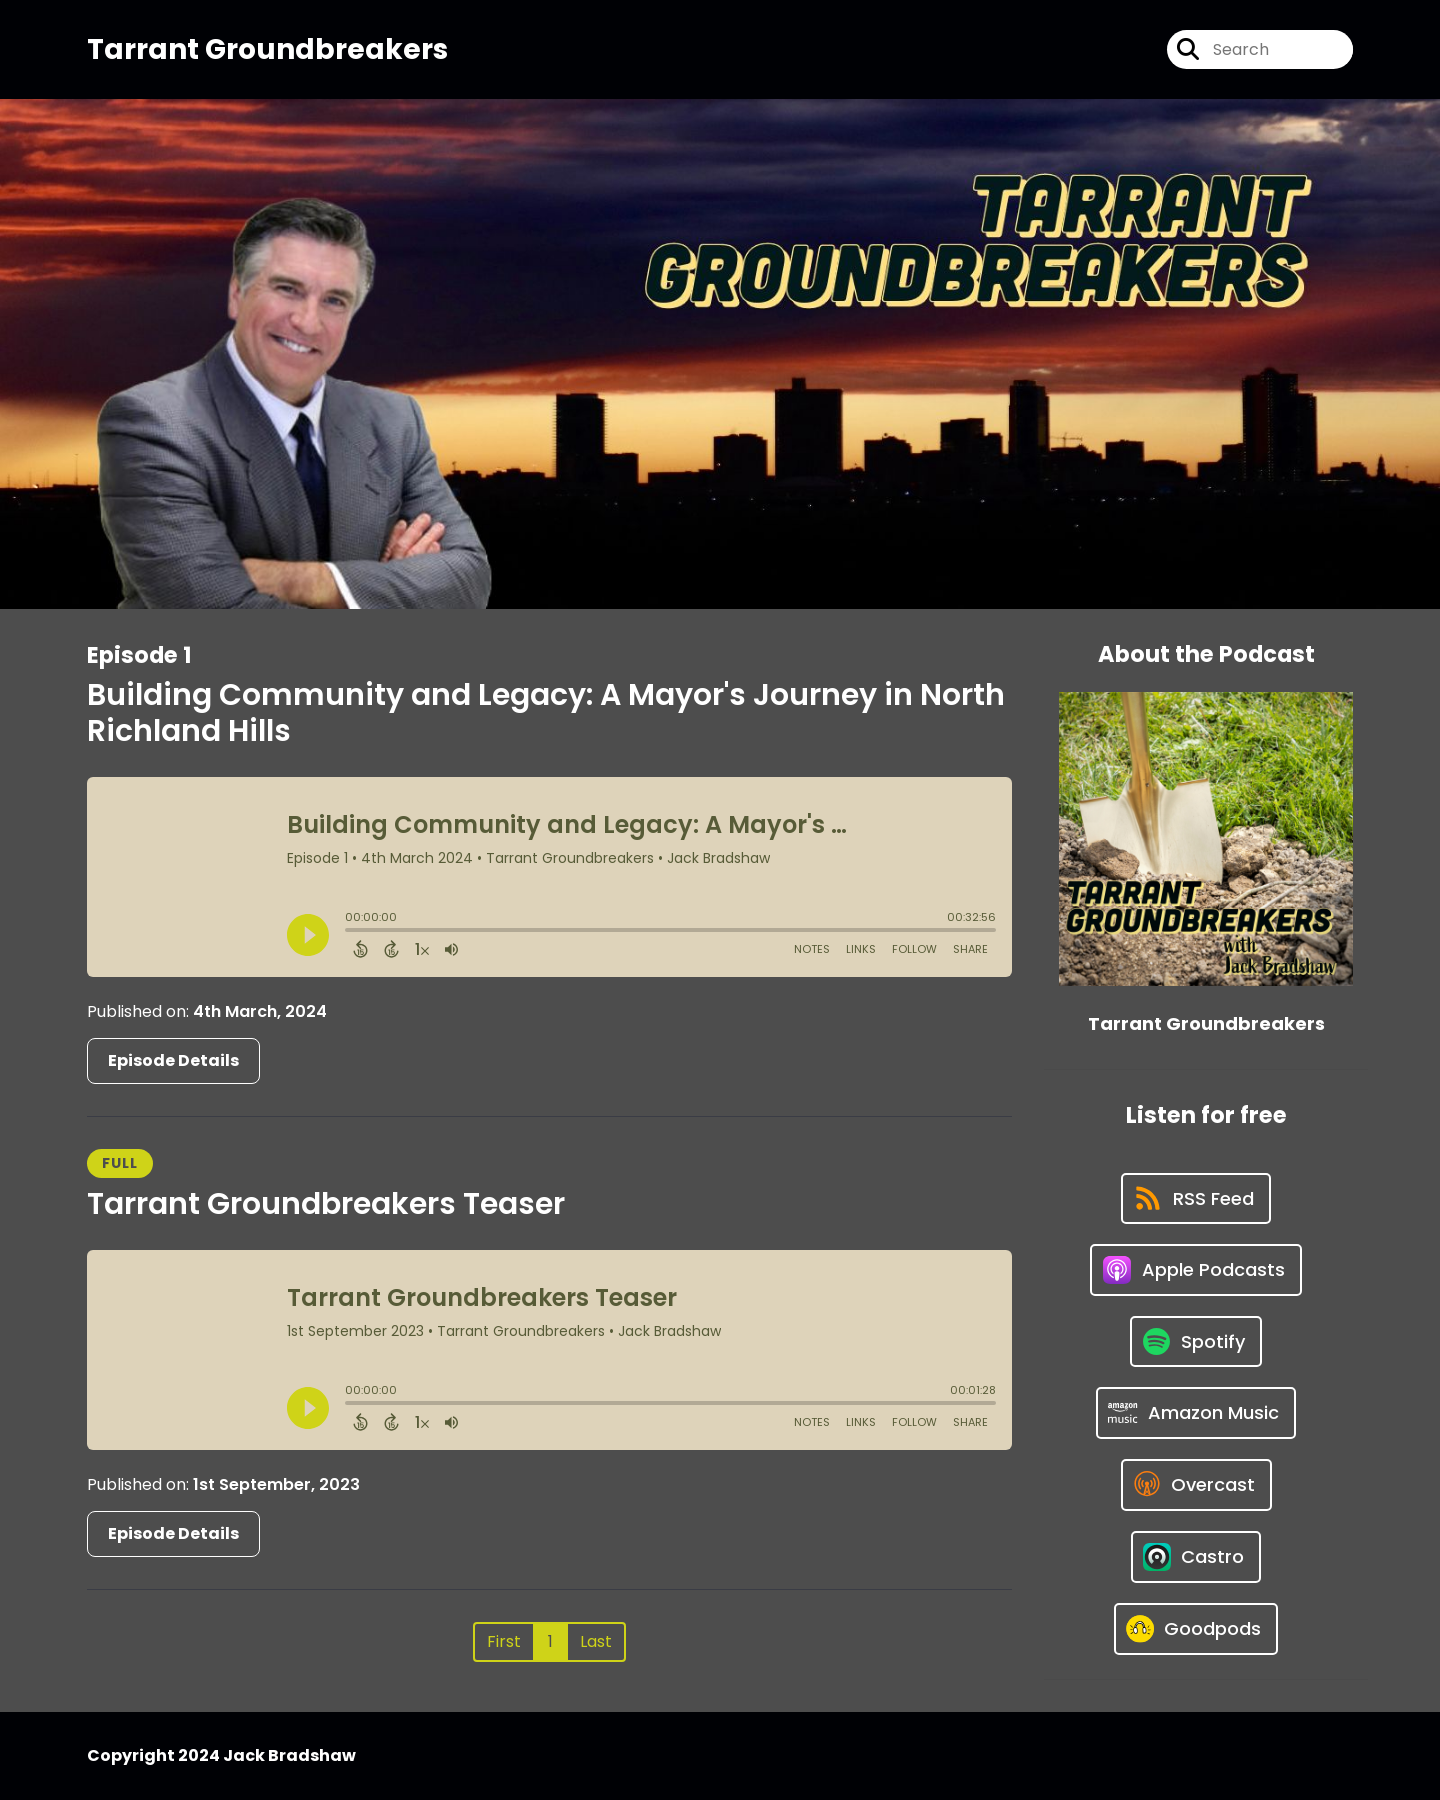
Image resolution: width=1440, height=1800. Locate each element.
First (504, 1641)
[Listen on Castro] (1196, 1557)
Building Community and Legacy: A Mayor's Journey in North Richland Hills (546, 713)
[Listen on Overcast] (1196, 1485)
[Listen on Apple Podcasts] (1196, 1270)
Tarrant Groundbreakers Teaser (326, 1204)
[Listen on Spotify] (1196, 1341)
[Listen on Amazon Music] (1196, 1413)
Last (596, 1641)
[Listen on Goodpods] (1196, 1629)
